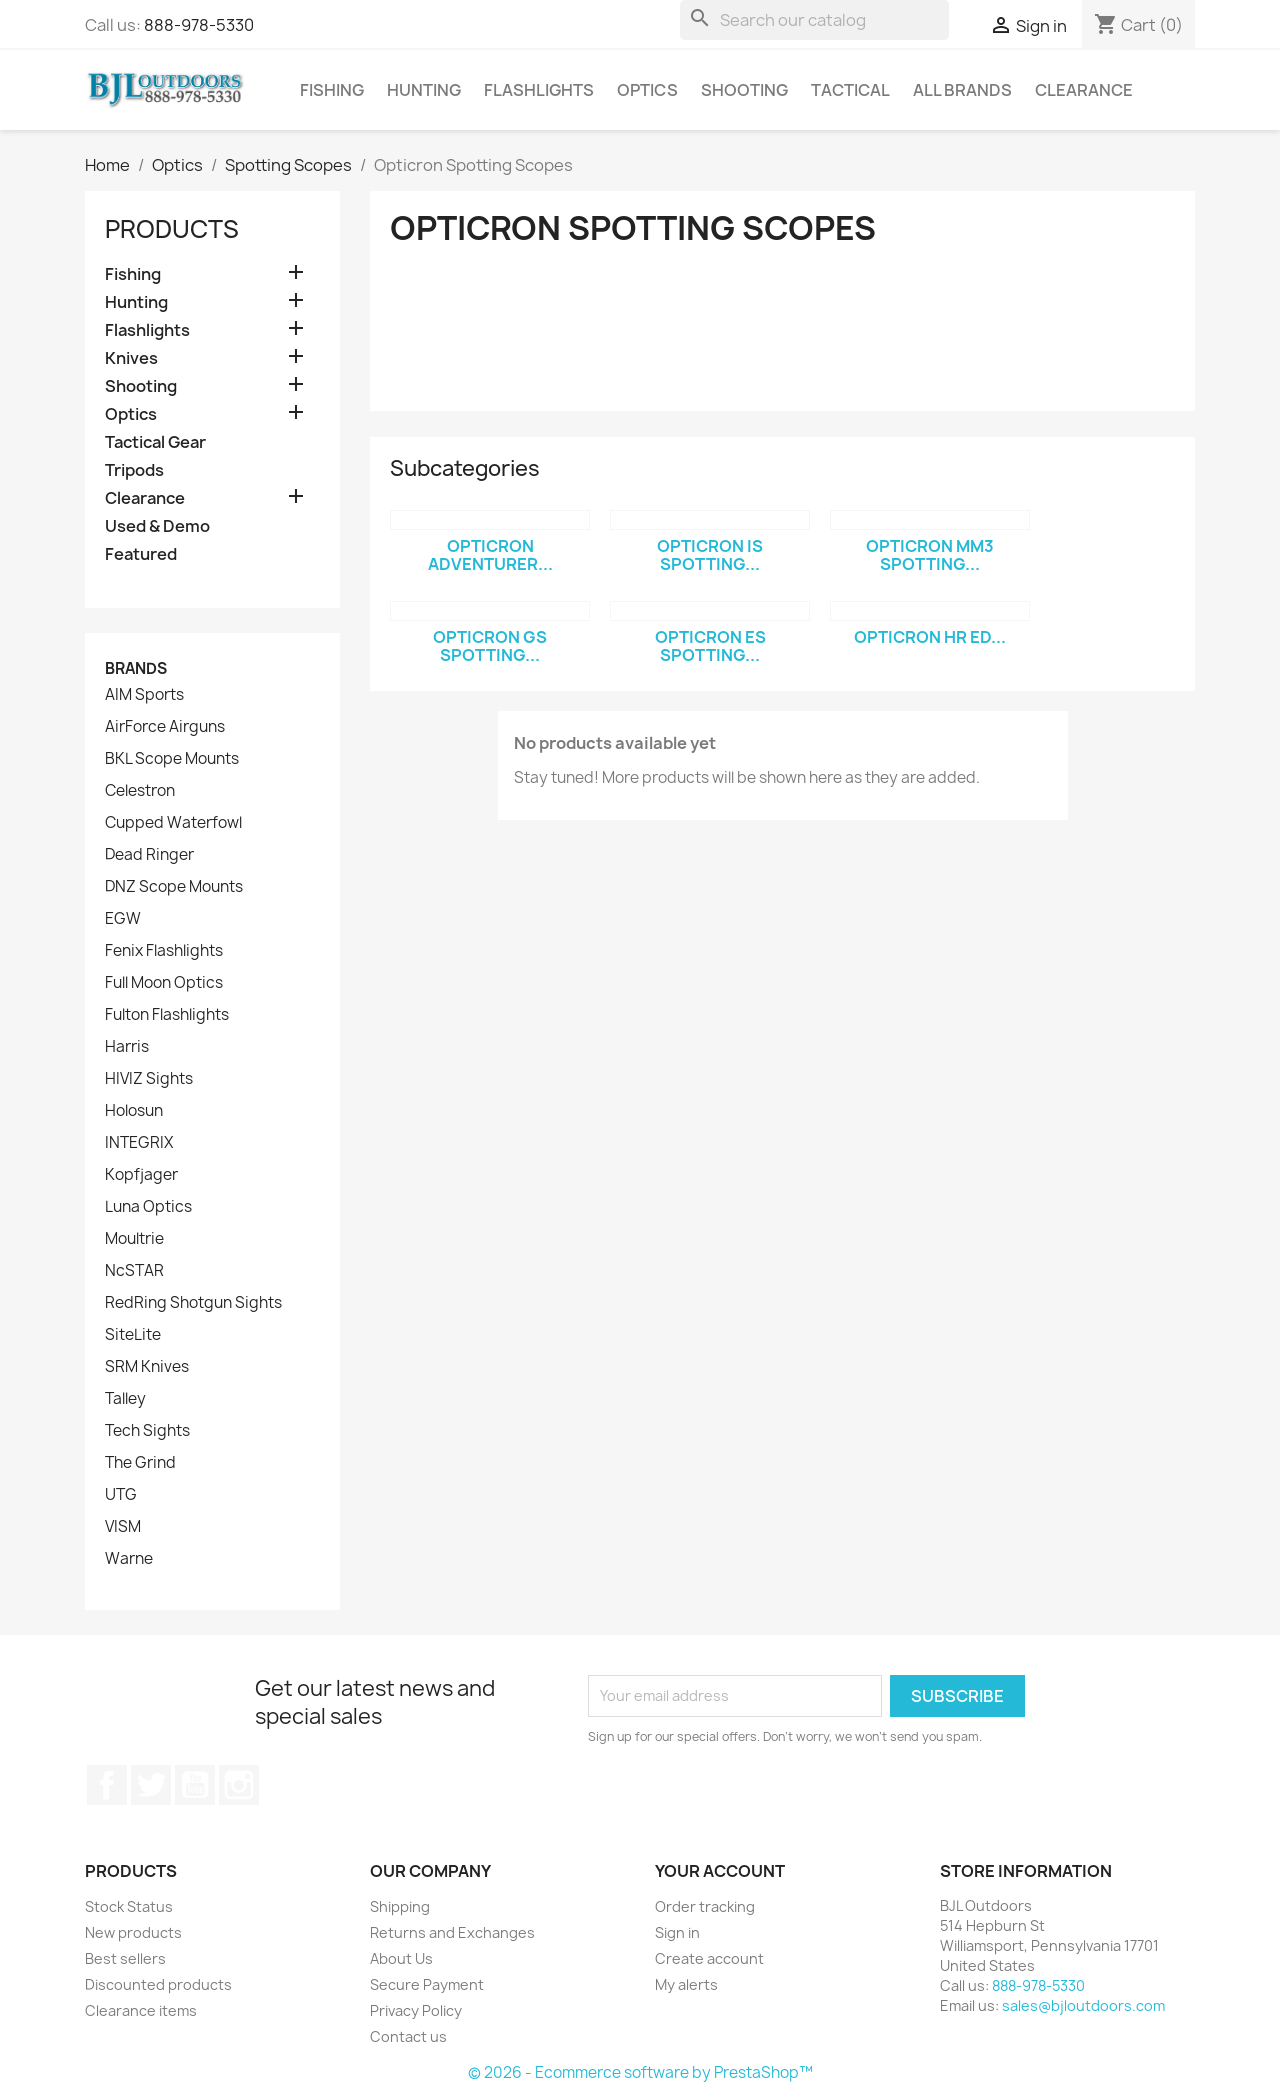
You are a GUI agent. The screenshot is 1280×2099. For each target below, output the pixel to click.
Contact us (408, 2036)
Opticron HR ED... (930, 637)
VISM (123, 1527)
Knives (131, 358)
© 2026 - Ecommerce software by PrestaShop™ (640, 2072)
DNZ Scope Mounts (174, 887)
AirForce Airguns (165, 727)
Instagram (239, 1785)
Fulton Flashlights (167, 1015)
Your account (720, 1871)
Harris (127, 1047)
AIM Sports (144, 695)
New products (133, 1932)
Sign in (677, 1932)
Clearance (1084, 90)
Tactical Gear (155, 442)
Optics (647, 90)
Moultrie (134, 1239)
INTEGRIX (139, 1143)
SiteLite (133, 1335)
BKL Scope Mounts (172, 759)
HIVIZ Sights (149, 1079)
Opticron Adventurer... (490, 555)
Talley (125, 1399)
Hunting (424, 90)
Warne (129, 1559)
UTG (121, 1495)
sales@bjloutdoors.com (1083, 2005)
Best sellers (125, 1958)
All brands (962, 90)
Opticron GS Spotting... (490, 646)
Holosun (134, 1111)
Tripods (134, 470)
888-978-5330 (199, 25)
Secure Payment (427, 1984)
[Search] (814, 20)
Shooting (744, 90)
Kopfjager (141, 1175)
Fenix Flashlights (164, 951)
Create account (709, 1958)
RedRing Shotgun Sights (193, 1303)
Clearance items (141, 2010)
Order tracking (705, 1906)
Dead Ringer (149, 855)
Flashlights (539, 90)
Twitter (151, 1785)
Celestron (140, 791)
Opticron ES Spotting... (710, 646)
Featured (141, 554)
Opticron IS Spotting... (710, 555)
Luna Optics (148, 1207)
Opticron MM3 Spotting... (930, 555)
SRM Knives (147, 1367)
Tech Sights (147, 1431)
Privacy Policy (416, 2010)
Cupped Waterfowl (173, 823)
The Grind (140, 1463)
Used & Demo (157, 526)
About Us (401, 1958)
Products (172, 229)
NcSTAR (134, 1271)
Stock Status (129, 1906)
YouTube (195, 1785)
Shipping (400, 1906)
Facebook (107, 1785)
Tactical (850, 90)
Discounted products (158, 1984)
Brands (136, 668)
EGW (123, 919)
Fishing (332, 90)
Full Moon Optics (164, 983)
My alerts (686, 1984)
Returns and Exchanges (452, 1932)
